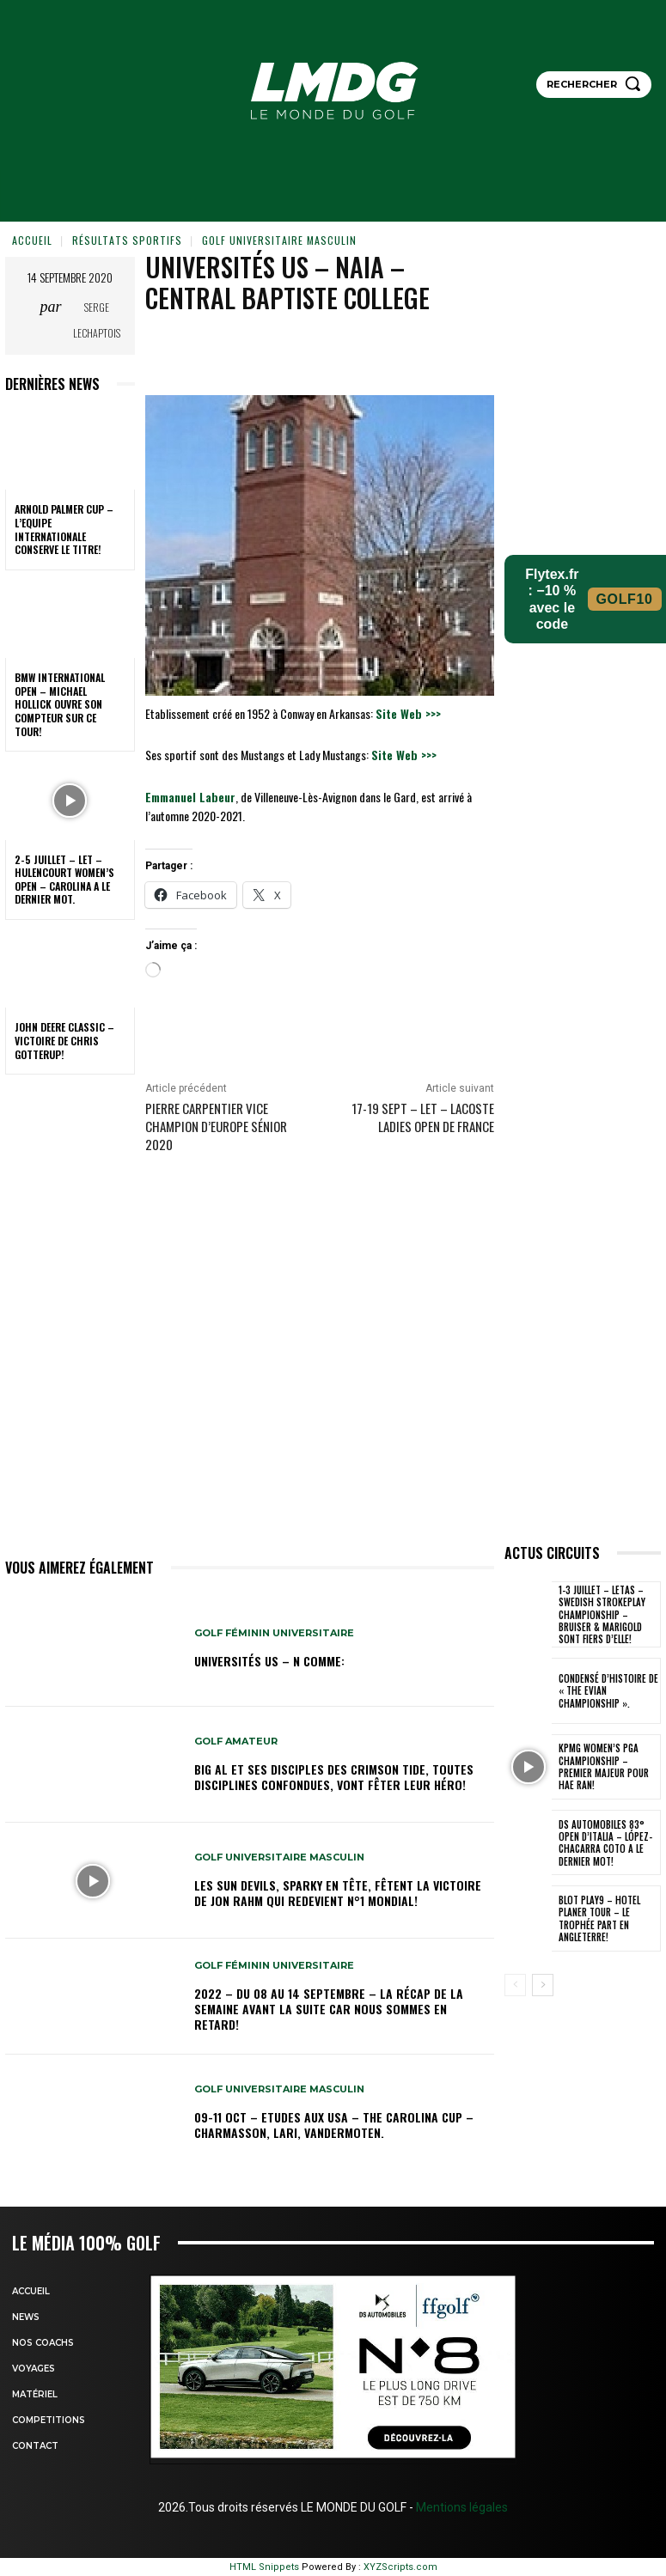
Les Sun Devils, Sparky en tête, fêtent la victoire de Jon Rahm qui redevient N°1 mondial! (337, 1892)
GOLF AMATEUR (236, 1741)
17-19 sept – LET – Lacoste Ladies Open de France (422, 1117)
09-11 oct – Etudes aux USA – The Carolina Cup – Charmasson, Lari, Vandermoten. (334, 2124)
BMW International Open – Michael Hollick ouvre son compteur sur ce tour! (60, 704)
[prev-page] (515, 1985)
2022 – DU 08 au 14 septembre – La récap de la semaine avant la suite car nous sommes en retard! (328, 2008)
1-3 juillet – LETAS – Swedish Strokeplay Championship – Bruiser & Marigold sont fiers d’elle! (602, 1614)
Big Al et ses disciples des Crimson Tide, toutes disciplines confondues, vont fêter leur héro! (334, 1776)
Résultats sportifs (127, 240)
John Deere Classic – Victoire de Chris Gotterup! (64, 1040)
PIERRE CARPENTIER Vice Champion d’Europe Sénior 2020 (216, 1126)
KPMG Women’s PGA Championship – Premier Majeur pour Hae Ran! (604, 1766)
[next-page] (542, 1985)
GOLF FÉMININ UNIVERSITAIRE (274, 1633)
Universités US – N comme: (269, 1661)
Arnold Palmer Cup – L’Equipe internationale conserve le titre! (64, 529)
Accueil (32, 240)
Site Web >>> (408, 713)
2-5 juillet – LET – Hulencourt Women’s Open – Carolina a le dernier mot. (64, 879)
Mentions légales (460, 2507)
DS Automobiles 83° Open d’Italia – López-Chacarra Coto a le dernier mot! (605, 1843)
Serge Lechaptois (96, 320)
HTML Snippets (264, 2567)
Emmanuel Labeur (190, 797)
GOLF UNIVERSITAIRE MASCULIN (279, 240)
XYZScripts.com (400, 2567)
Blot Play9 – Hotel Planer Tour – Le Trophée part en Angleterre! (599, 1918)
